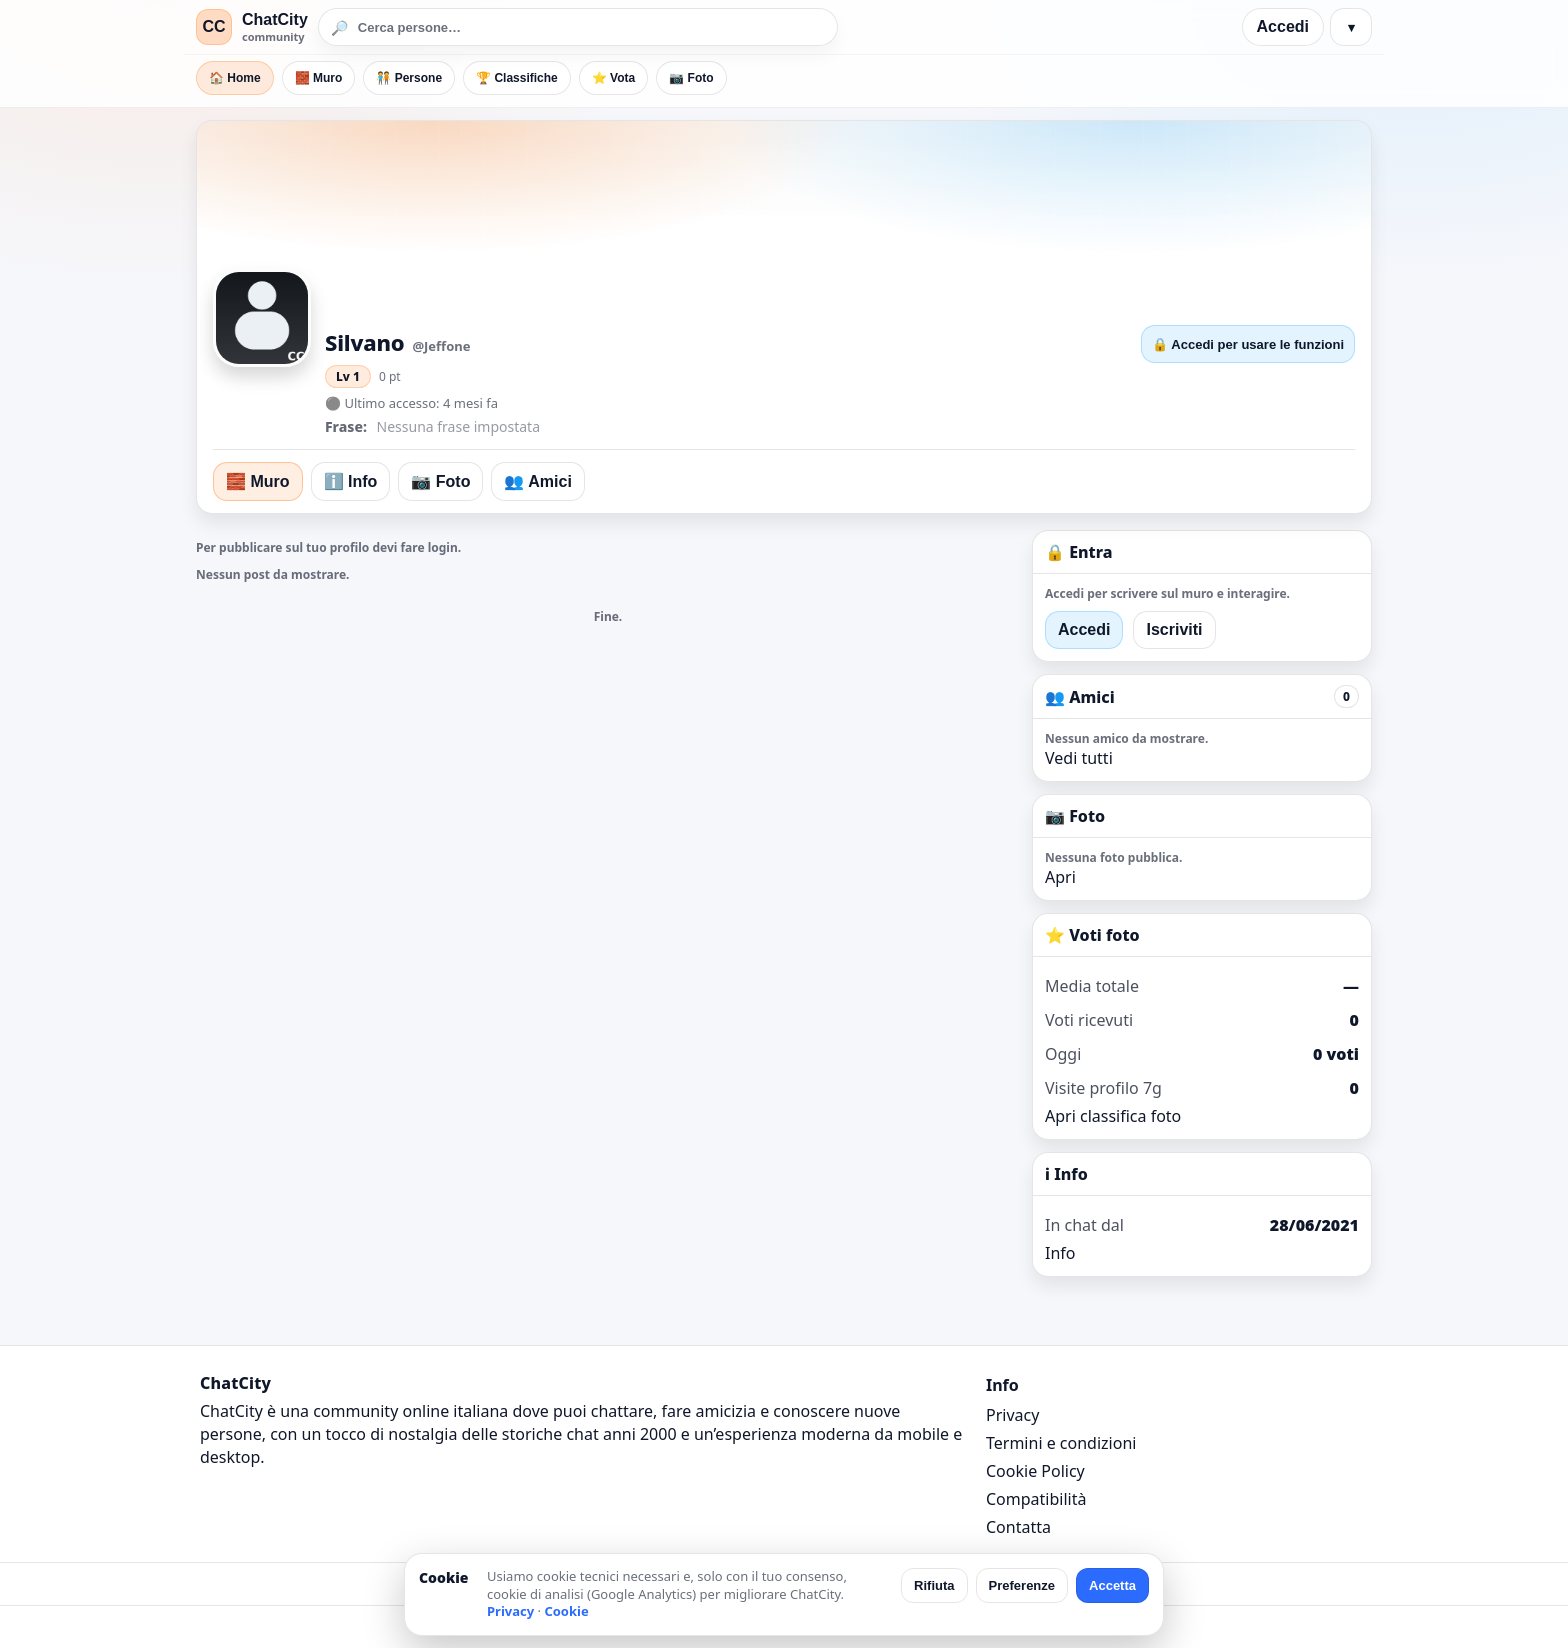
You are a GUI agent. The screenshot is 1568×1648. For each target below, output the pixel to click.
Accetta (1112, 1585)
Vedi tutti (1079, 758)
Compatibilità (1036, 1499)
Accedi (1283, 26)
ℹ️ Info (351, 481)
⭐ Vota (613, 78)
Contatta (1018, 1527)
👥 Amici (537, 481)
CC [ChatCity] (213, 26)
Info (1060, 1253)
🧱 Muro (319, 78)
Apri (1060, 877)
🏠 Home (235, 78)
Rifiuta (934, 1585)
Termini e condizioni (1061, 1443)
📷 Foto (691, 78)
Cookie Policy (1035, 1471)
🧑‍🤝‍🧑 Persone (409, 78)
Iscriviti (1174, 629)
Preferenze (1022, 1585)
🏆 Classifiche (517, 78)
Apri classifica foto (1113, 1116)
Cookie (566, 1611)
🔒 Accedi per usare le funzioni (1248, 344)
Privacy (1012, 1415)
